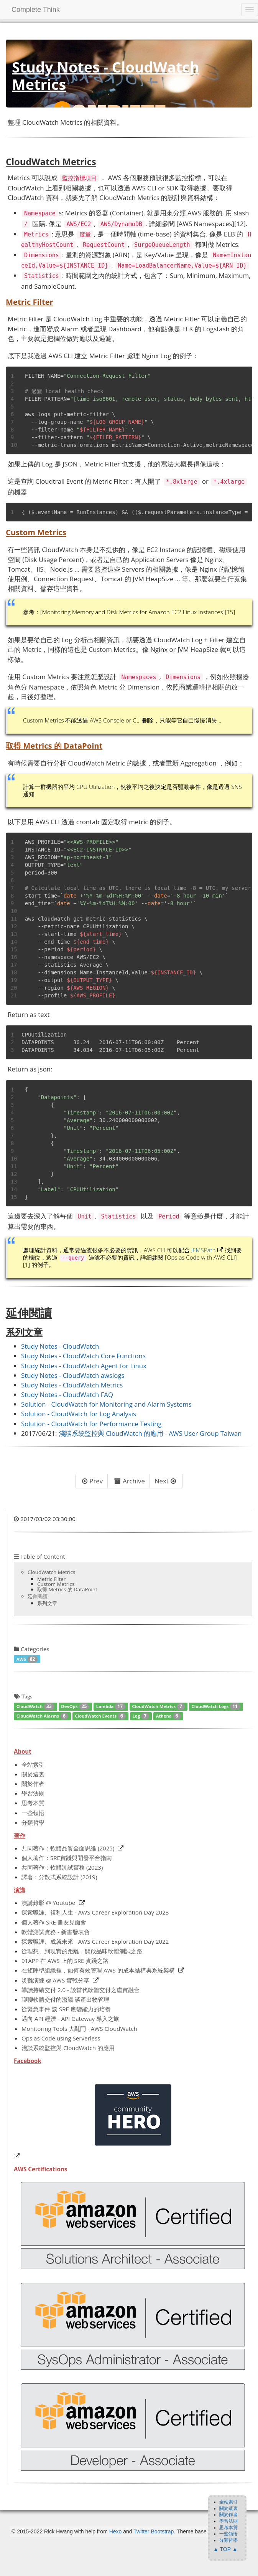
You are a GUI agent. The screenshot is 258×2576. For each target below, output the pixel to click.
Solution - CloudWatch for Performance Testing (91, 1423)
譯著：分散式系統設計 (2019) (59, 1877)
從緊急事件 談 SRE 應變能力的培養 (66, 2009)
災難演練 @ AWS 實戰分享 (55, 1980)
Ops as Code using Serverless (60, 2038)
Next (165, 1480)
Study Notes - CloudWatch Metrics (72, 1385)
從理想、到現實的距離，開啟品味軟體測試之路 (81, 1951)
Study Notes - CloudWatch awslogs (72, 1375)
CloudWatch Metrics (158, 1706)
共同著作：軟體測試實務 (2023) (62, 1867)
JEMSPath (203, 1250)
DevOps (75, 1706)
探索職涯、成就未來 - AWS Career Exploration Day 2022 (95, 1941)
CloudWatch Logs (216, 1706)
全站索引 (32, 1764)
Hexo (115, 2531)
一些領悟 (32, 1813)
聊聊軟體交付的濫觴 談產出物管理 (65, 1999)
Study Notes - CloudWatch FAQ (67, 1394)
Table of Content (39, 1556)
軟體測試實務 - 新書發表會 (55, 1932)
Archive (129, 1480)
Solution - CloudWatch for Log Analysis (78, 1413)
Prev (92, 1480)
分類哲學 (32, 1822)
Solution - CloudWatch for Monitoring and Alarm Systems (106, 1404)
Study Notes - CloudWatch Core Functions (83, 1355)
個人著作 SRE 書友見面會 (53, 1922)
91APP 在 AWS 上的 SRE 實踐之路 (64, 1960)
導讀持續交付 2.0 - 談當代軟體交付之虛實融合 (80, 1990)
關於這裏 (32, 1774)
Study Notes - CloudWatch (60, 1346)
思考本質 (32, 1803)
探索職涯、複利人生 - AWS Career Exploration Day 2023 (95, 1912)
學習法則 (32, 1793)
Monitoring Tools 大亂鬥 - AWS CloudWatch (79, 2028)
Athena (168, 1716)
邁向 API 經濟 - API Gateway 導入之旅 (70, 2018)
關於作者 (32, 1783)
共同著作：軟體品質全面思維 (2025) (67, 1848)
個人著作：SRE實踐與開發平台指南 (66, 1858)
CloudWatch (35, 1706)
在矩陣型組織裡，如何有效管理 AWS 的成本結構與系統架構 (98, 1970)
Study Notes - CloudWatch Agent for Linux (83, 1365)
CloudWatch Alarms (42, 1716)
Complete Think (36, 9)
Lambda (110, 1706)
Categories (31, 1649)
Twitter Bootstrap (153, 2531)
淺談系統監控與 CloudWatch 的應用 (68, 2048)
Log (140, 1716)
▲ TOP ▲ (225, 2549)
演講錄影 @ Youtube (48, 1902)
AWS (27, 1659)
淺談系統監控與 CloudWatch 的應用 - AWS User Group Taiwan (150, 1433)
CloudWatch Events (100, 1716)
